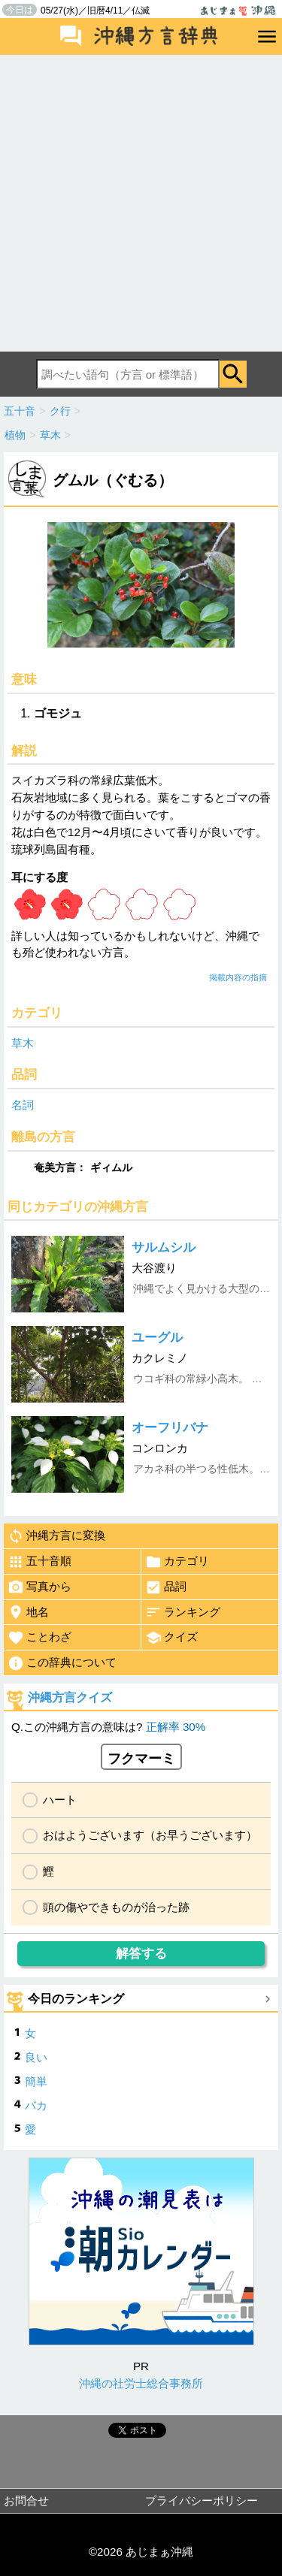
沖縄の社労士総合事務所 (141, 2383)
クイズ (171, 1637)
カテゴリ (177, 1562)
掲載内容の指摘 (238, 977)
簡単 (36, 2081)
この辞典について (62, 1663)
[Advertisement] (141, 203)
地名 (28, 1612)
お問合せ (26, 2500)
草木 (22, 1043)
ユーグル (157, 1337)
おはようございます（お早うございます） (150, 1835)
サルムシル (164, 1247)
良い (36, 2057)
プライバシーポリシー (201, 2500)
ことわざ (39, 1637)
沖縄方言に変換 (56, 1536)
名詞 (22, 1104)
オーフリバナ (170, 1428)
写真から (39, 1587)
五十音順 (39, 1562)
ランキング (182, 1612)
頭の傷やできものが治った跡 (116, 1907)
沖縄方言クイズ (70, 1697)
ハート (60, 1799)
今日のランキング (76, 1998)
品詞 (165, 1587)
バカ (36, 2105)
